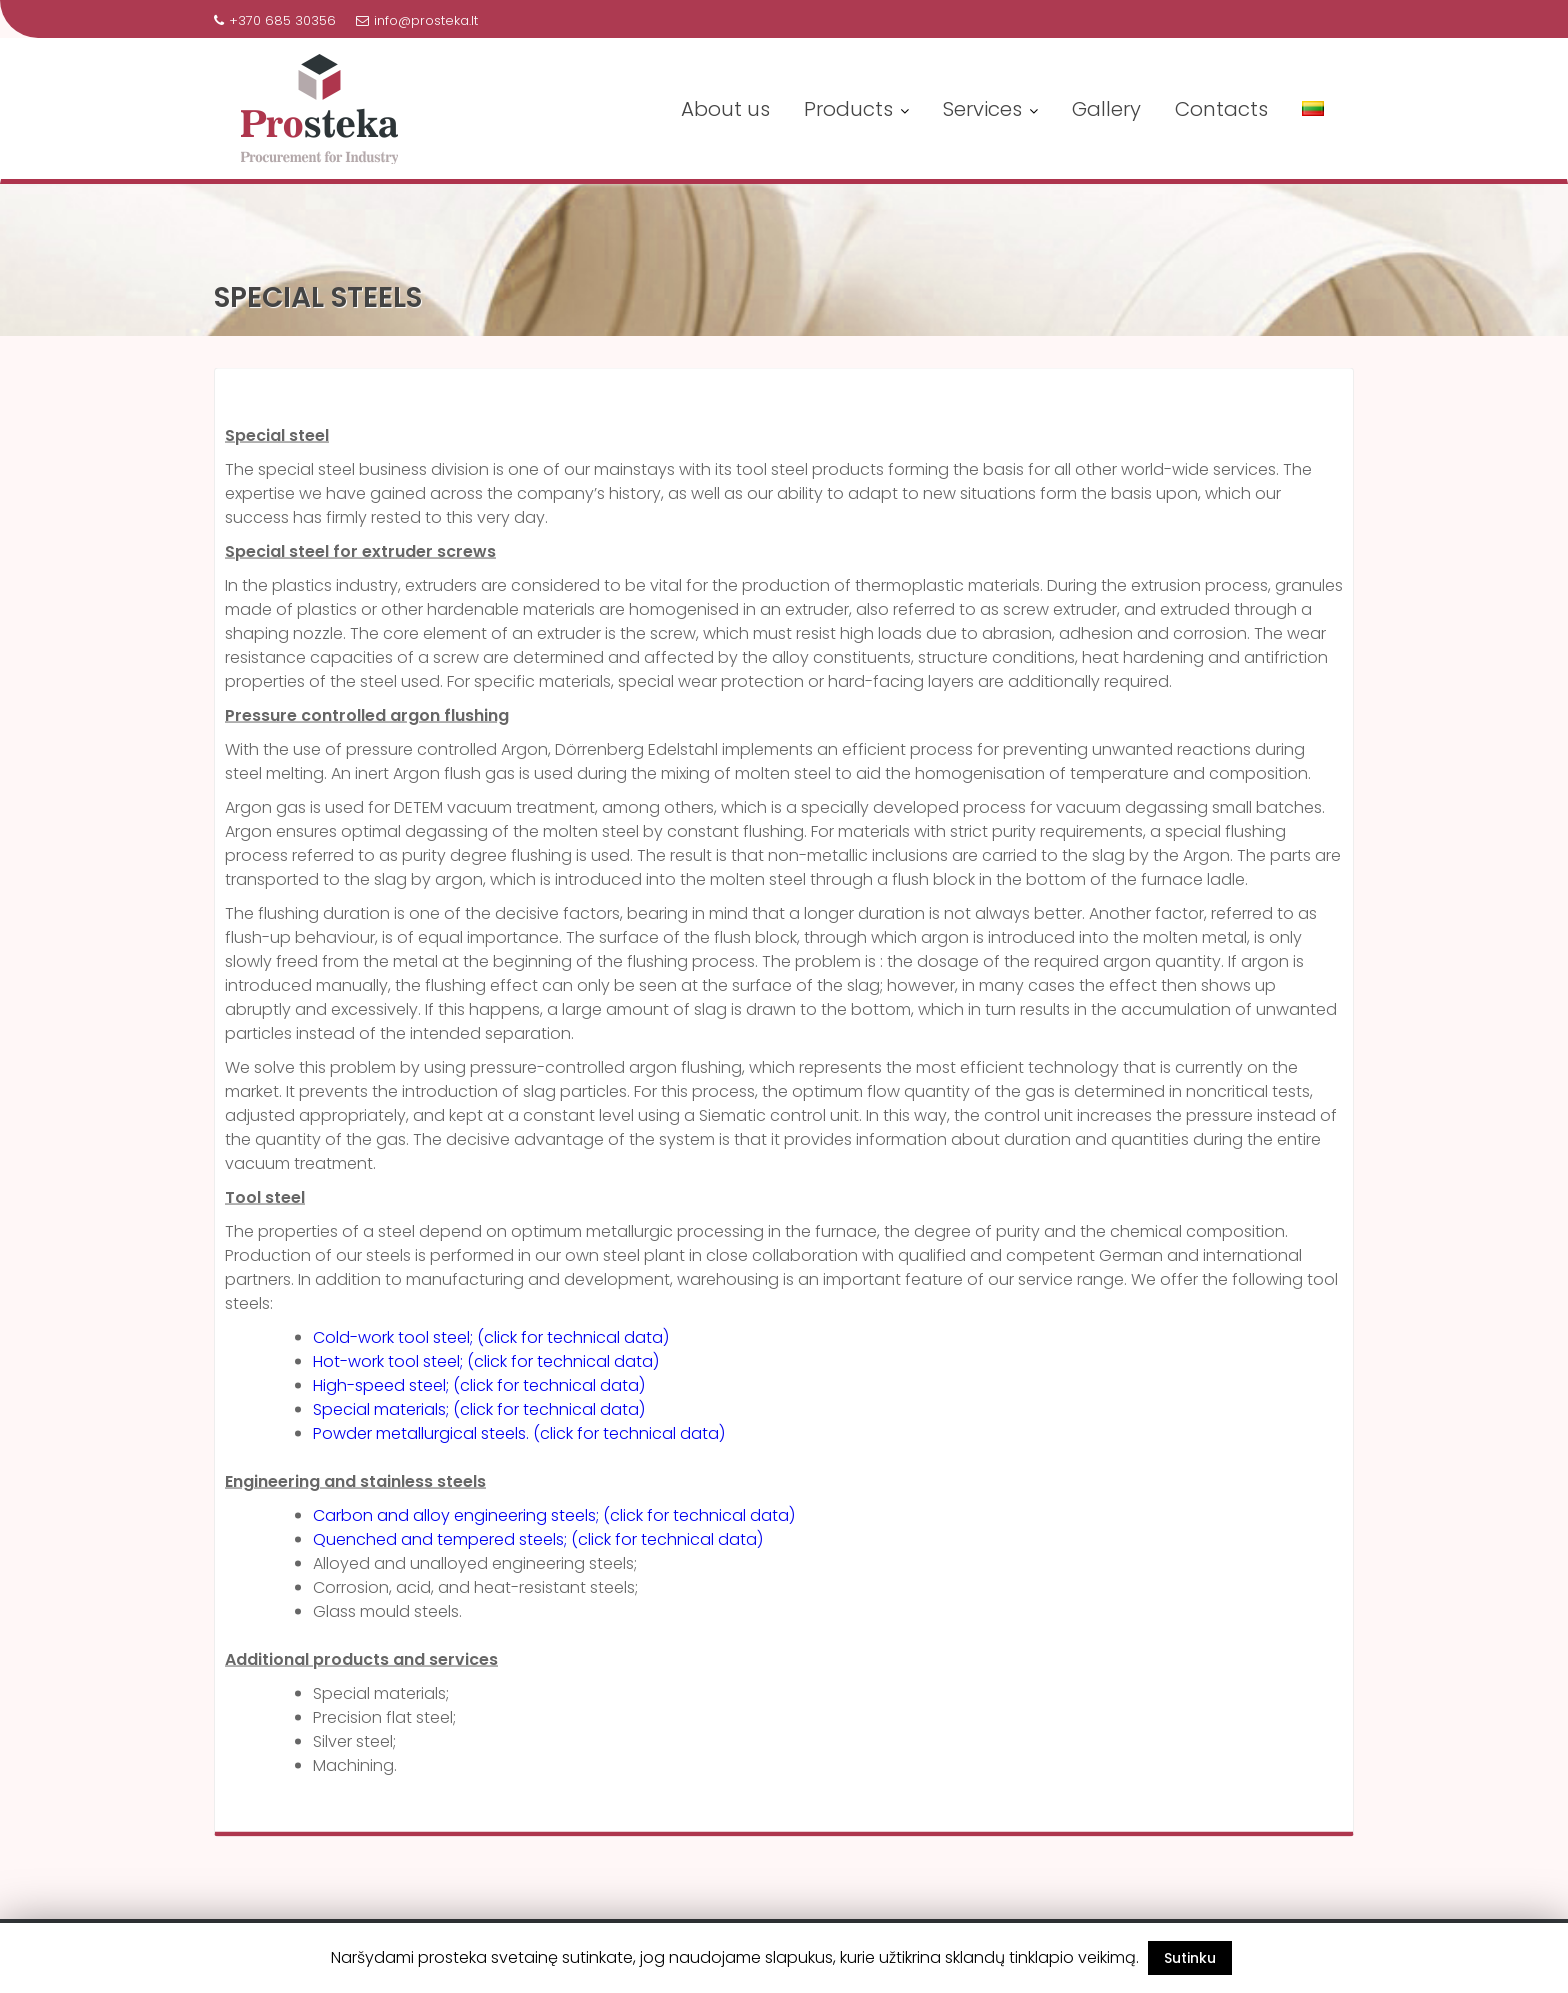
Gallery (1106, 109)
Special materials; (383, 1417)
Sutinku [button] (1190, 1958)
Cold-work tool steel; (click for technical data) (491, 1345)
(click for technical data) (563, 1369)
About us (725, 109)
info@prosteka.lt (417, 20)
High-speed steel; (383, 1393)
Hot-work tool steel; (388, 1369)
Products (848, 109)
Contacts (1221, 109)
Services (982, 109)
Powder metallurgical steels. (423, 1441)
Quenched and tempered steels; (442, 1547)
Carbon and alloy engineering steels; (458, 1523)
